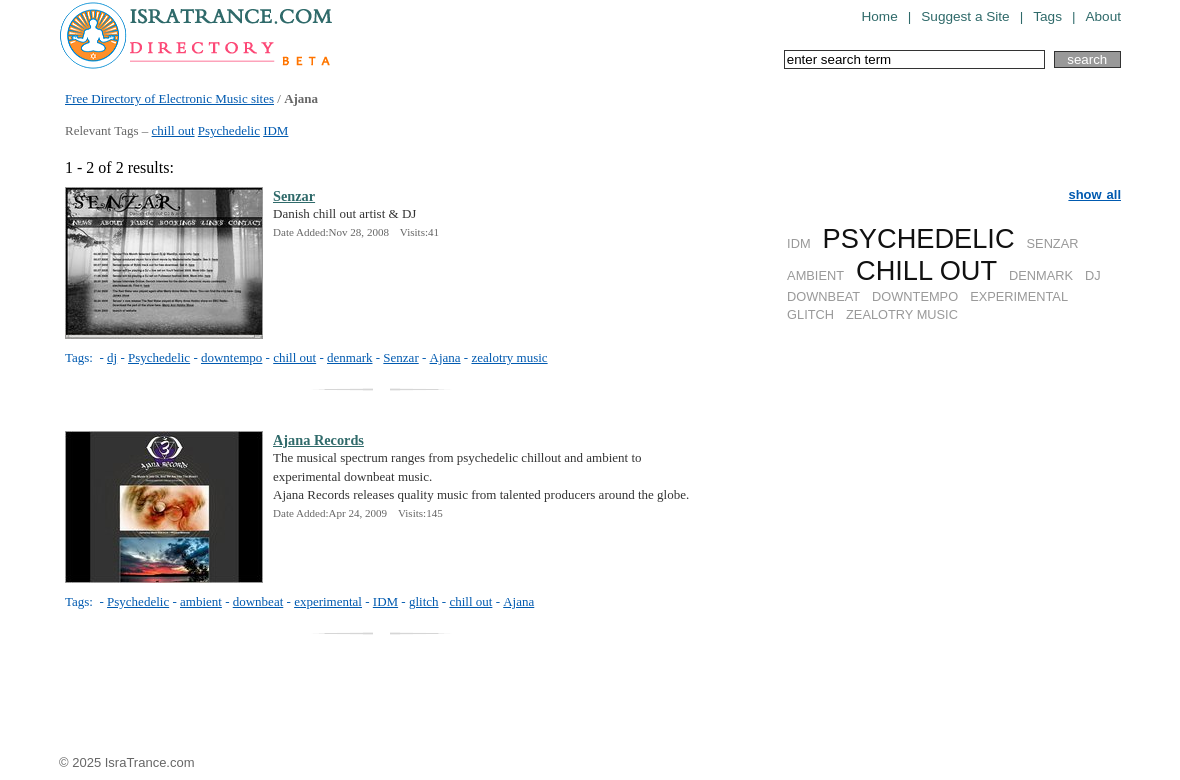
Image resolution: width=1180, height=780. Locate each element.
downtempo (231, 357)
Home (879, 16)
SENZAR (1053, 243)
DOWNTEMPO (915, 296)
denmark (349, 357)
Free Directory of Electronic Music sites (169, 98)
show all (1094, 194)
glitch (424, 601)
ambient (201, 601)
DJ (1093, 275)
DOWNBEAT (823, 296)
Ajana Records (318, 440)
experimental (328, 601)
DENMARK (1041, 275)
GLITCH (810, 314)
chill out (173, 130)
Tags (1047, 16)
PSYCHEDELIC (919, 238)
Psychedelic (229, 130)
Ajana (445, 357)
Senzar (294, 196)
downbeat (258, 601)
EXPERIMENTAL (1019, 296)
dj (112, 357)
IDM (275, 130)
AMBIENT (815, 275)
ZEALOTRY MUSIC (902, 314)
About (1103, 16)
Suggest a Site (965, 16)
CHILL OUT (926, 270)
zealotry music (509, 357)
